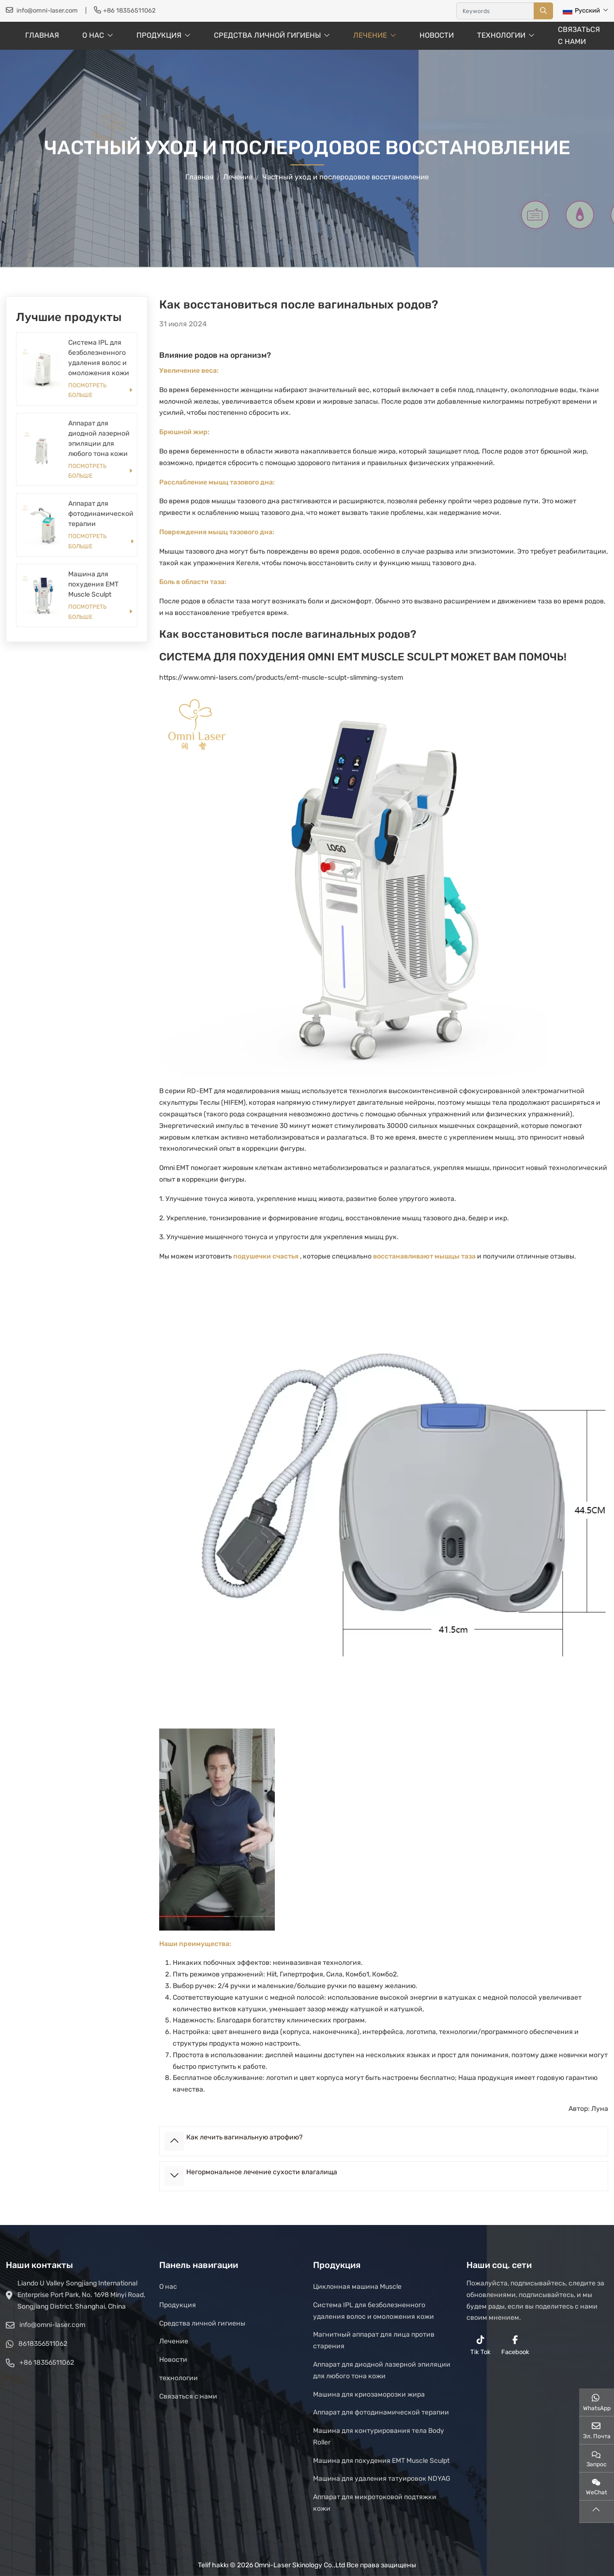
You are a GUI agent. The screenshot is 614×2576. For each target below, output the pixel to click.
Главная (42, 35)
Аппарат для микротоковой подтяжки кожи (374, 2503)
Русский (581, 10)
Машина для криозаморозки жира (369, 2394)
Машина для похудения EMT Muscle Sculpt (93, 584)
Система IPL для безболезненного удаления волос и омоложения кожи (373, 2311)
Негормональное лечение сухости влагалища (261, 2172)
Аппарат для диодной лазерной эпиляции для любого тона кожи (381, 2370)
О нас (93, 35)
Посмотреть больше (87, 390)
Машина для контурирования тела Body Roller (378, 2436)
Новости (436, 35)
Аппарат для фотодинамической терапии (101, 513)
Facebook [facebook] (515, 2345)
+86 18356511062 (129, 10)
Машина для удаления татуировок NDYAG (381, 2478)
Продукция (158, 35)
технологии (501, 35)
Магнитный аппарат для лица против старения (373, 2340)
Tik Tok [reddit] (480, 2345)
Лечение (370, 35)
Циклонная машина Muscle (357, 2287)
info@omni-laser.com (47, 10)
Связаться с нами (579, 35)
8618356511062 (42, 2344)
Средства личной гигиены (267, 35)
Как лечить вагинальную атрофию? (244, 2137)
